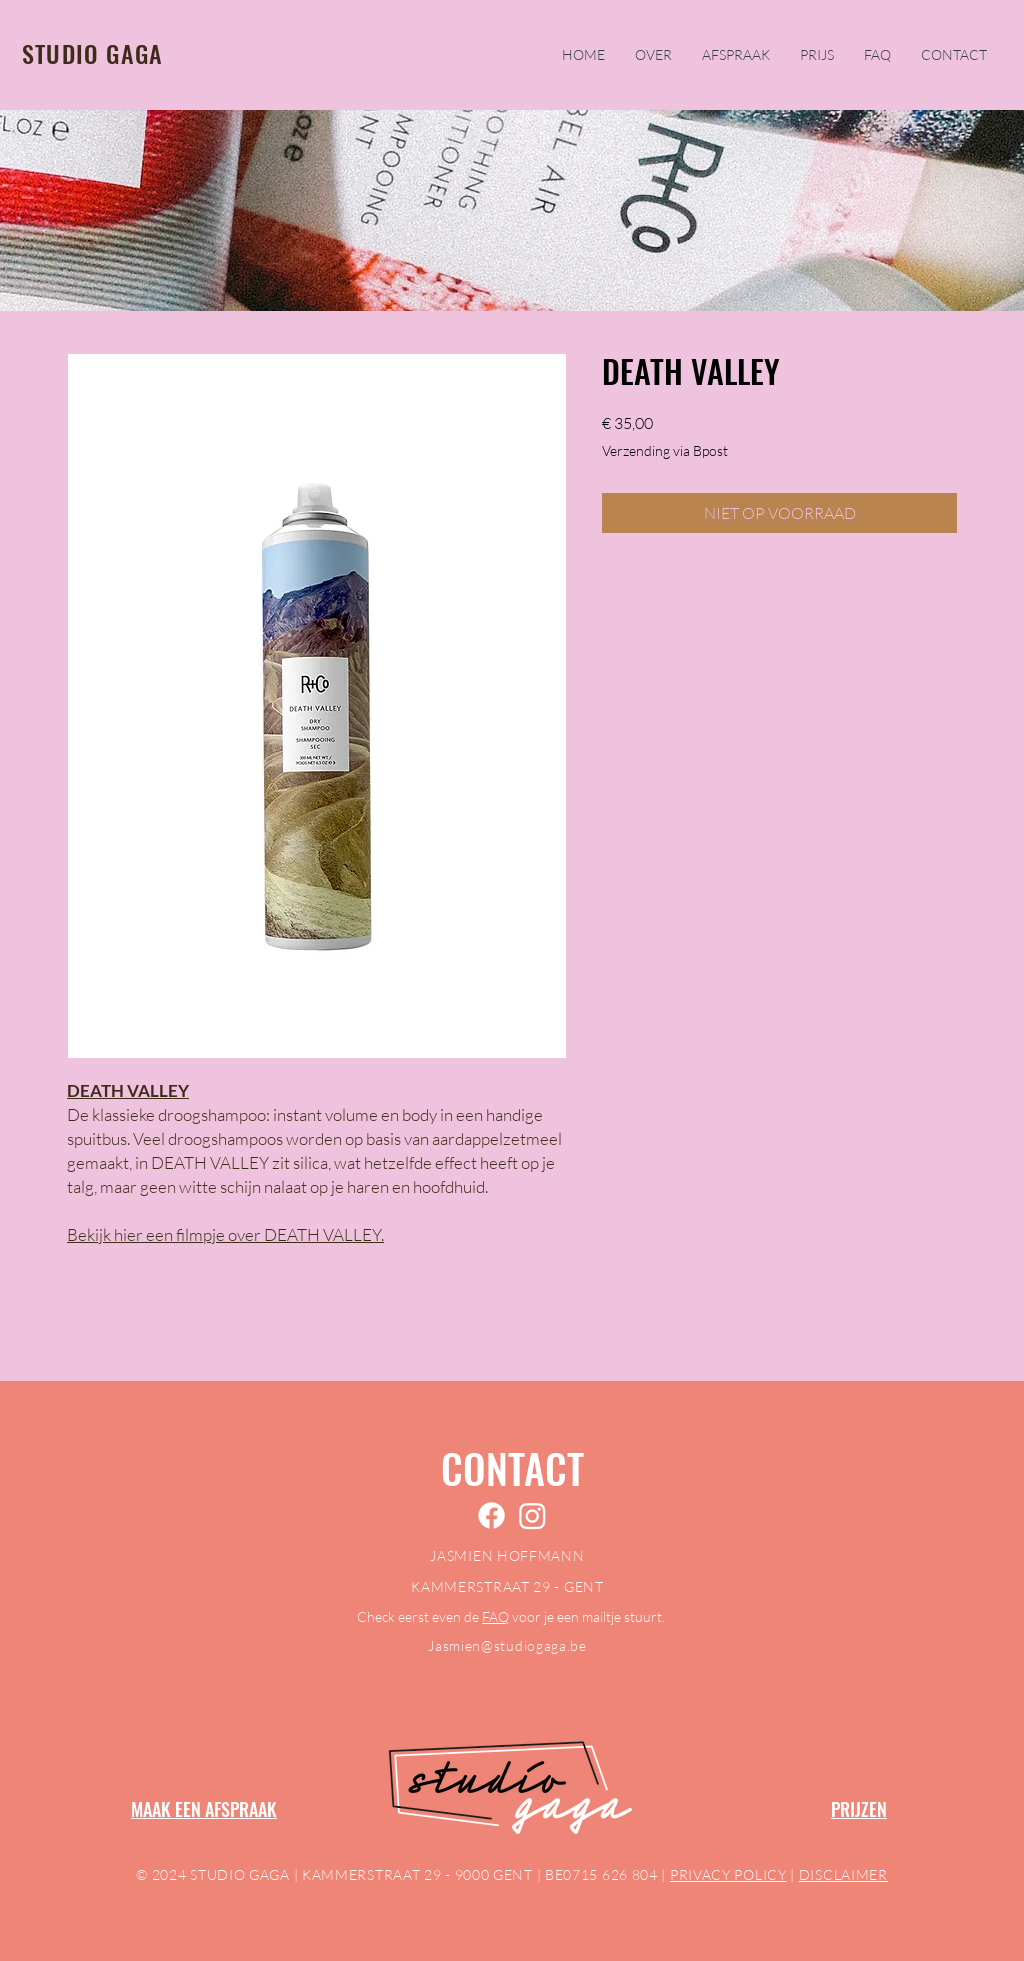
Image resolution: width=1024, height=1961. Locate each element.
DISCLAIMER (843, 1874)
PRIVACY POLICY (728, 1874)
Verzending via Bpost (665, 450)
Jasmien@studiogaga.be (507, 1645)
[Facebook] (491, 1515)
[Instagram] (532, 1515)
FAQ (495, 1616)
